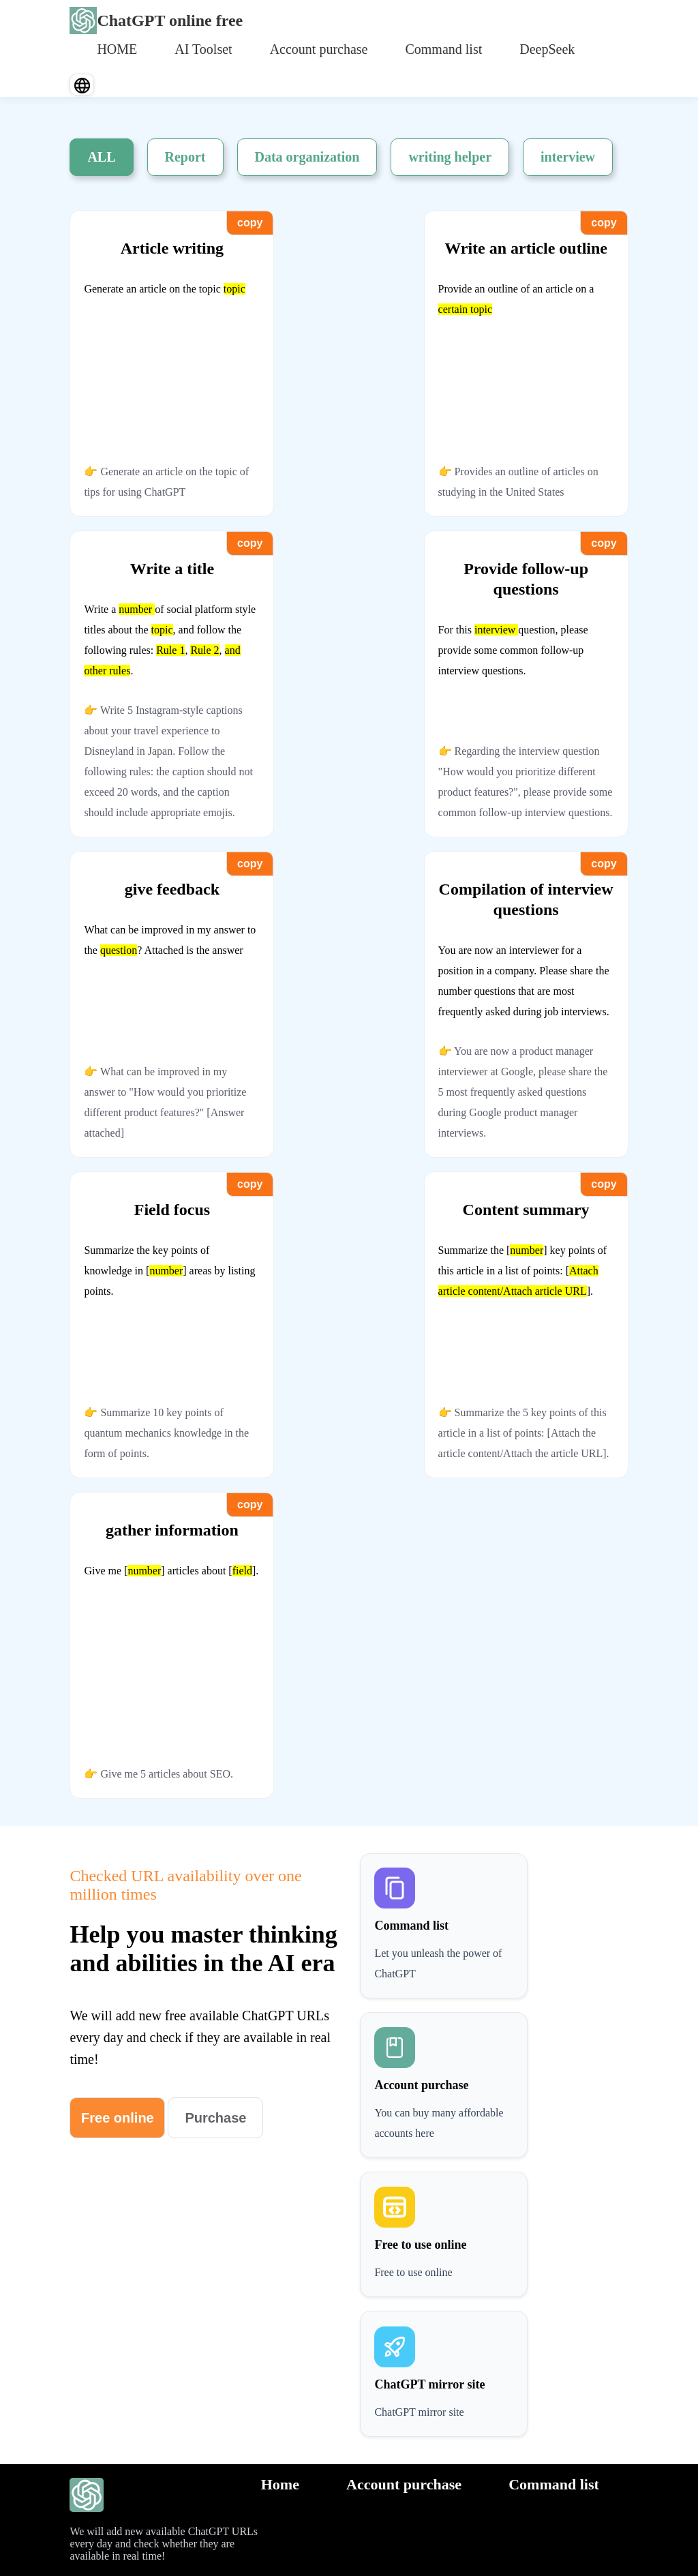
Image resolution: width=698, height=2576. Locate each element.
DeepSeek (547, 49)
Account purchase (319, 49)
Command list (443, 49)
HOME (117, 49)
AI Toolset (203, 49)
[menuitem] (117, 47)
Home (280, 2484)
